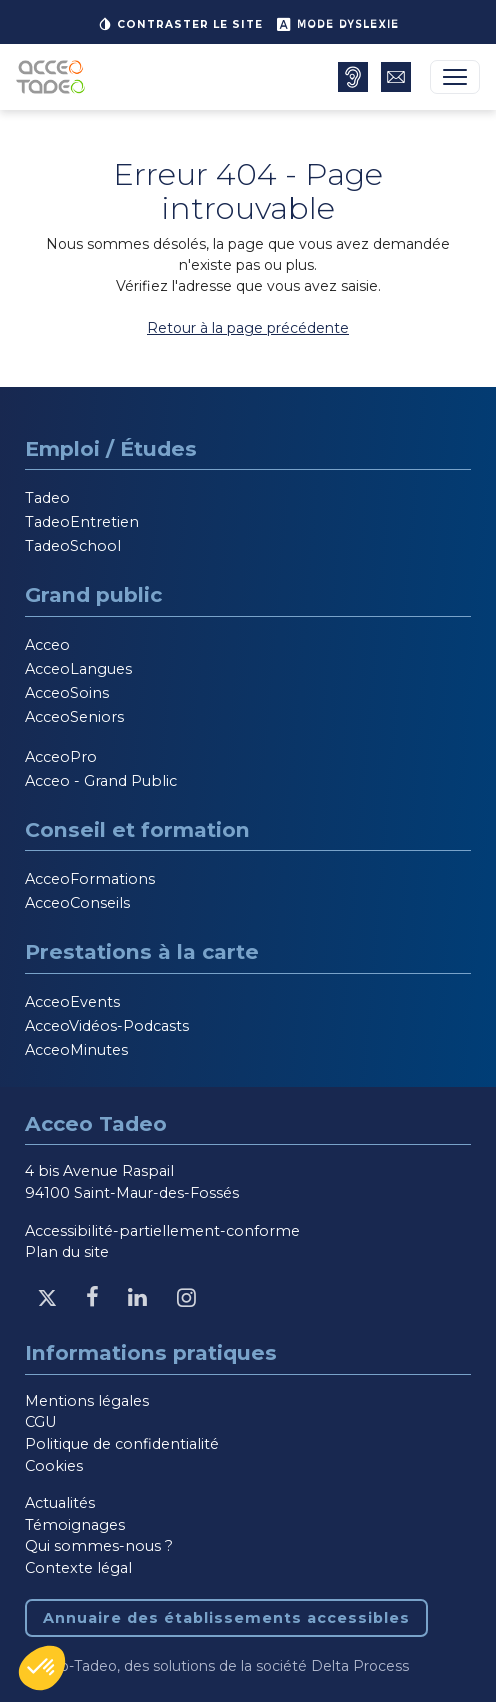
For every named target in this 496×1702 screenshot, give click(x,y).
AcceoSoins (67, 693)
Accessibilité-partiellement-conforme (162, 1231)
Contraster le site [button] (180, 24)
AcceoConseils (77, 903)
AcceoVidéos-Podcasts (107, 1026)
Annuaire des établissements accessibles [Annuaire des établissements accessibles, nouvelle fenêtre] (226, 1618)
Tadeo (47, 498)
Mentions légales (87, 1401)
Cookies (54, 1466)
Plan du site (67, 1252)
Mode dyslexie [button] (337, 24)
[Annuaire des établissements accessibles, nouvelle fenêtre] (353, 77)
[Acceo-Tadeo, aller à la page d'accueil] (54, 77)
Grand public (93, 594)
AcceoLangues (78, 669)
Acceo (47, 645)
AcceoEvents (72, 1002)
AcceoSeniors (74, 717)
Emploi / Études (111, 448)
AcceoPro (61, 757)
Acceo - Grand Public (101, 781)
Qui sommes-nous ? (99, 1546)
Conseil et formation (137, 829)
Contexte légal (78, 1568)
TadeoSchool (73, 546)
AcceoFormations (90, 879)
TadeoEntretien (82, 522)
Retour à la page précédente (248, 328)
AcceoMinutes (76, 1050)
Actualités (60, 1503)
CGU (40, 1422)
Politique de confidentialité (122, 1444)
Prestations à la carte (142, 951)
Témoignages (75, 1525)
